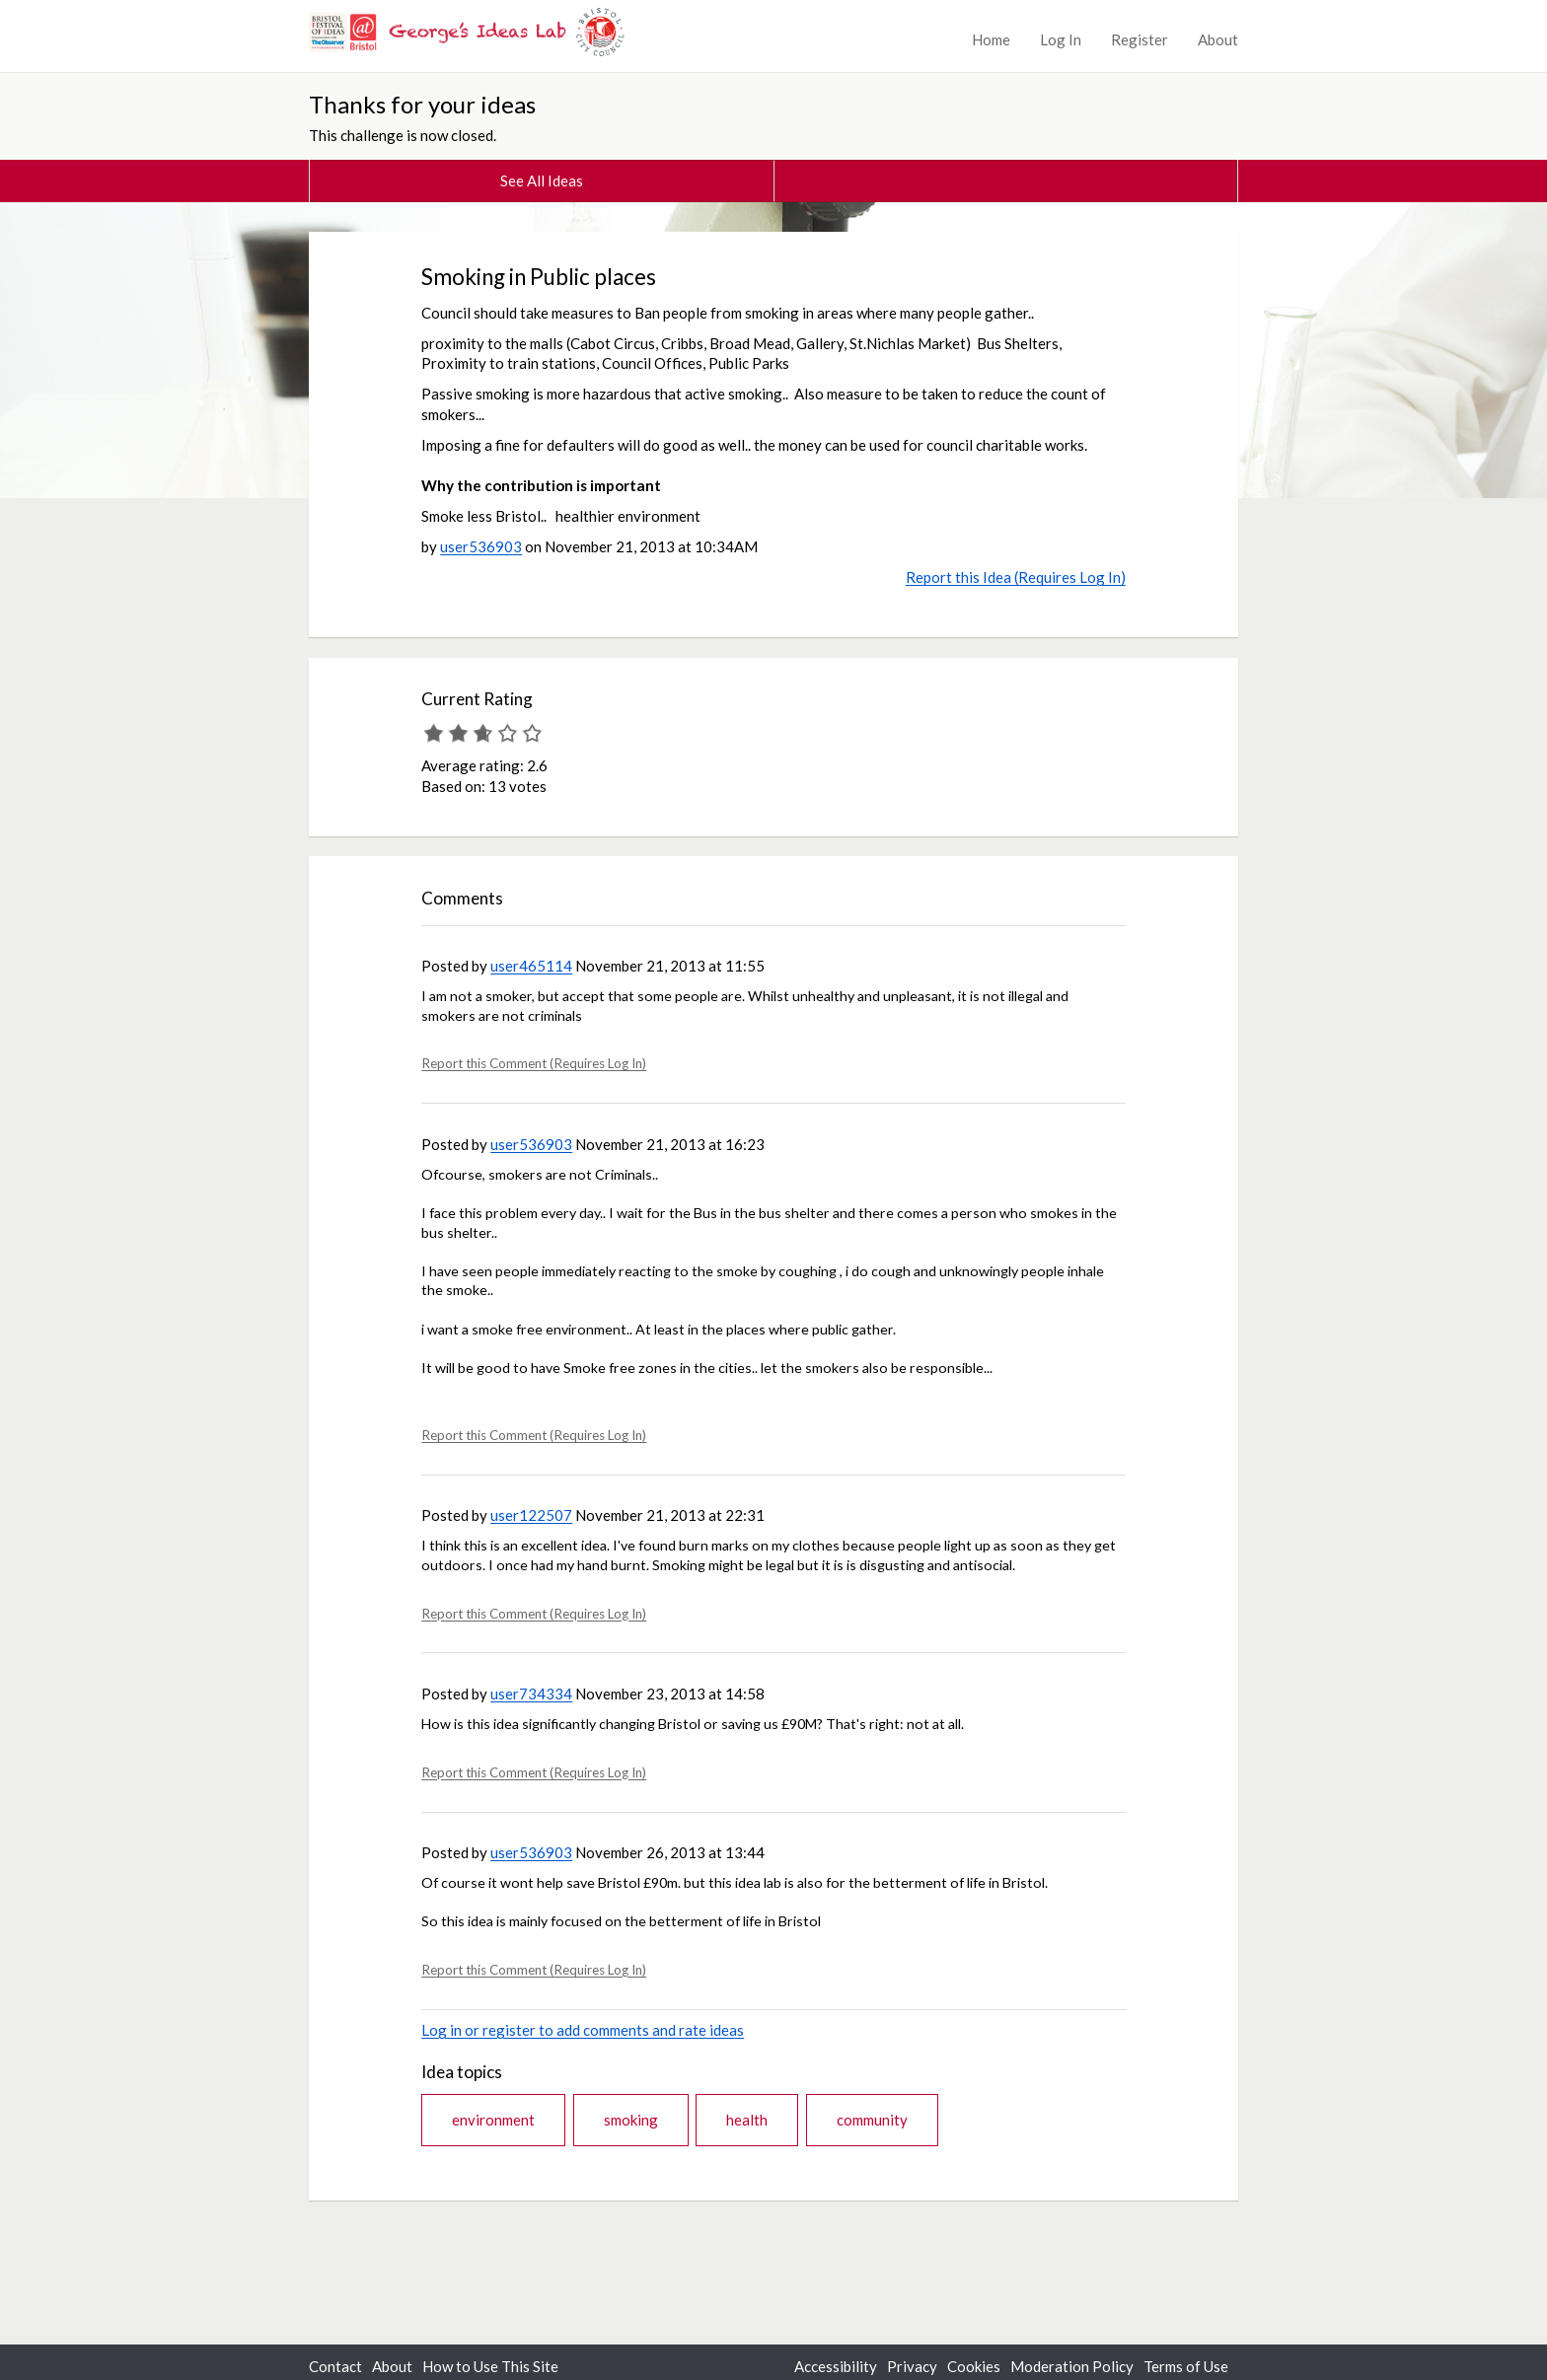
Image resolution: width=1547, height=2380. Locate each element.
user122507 (531, 1515)
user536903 (481, 546)
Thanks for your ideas (422, 104)
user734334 (531, 1693)
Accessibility (835, 2366)
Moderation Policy (1072, 2366)
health (747, 2119)
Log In (1060, 39)
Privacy (912, 2366)
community (872, 2119)
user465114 (531, 965)
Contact (335, 2366)
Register (1139, 39)
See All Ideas (541, 180)
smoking (631, 2119)
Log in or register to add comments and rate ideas (582, 2030)
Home (991, 39)
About (1218, 39)
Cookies (973, 2366)
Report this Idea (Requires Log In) (1016, 577)
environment (493, 2119)
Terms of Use (1185, 2366)
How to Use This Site (490, 2366)
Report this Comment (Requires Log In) (533, 1063)
